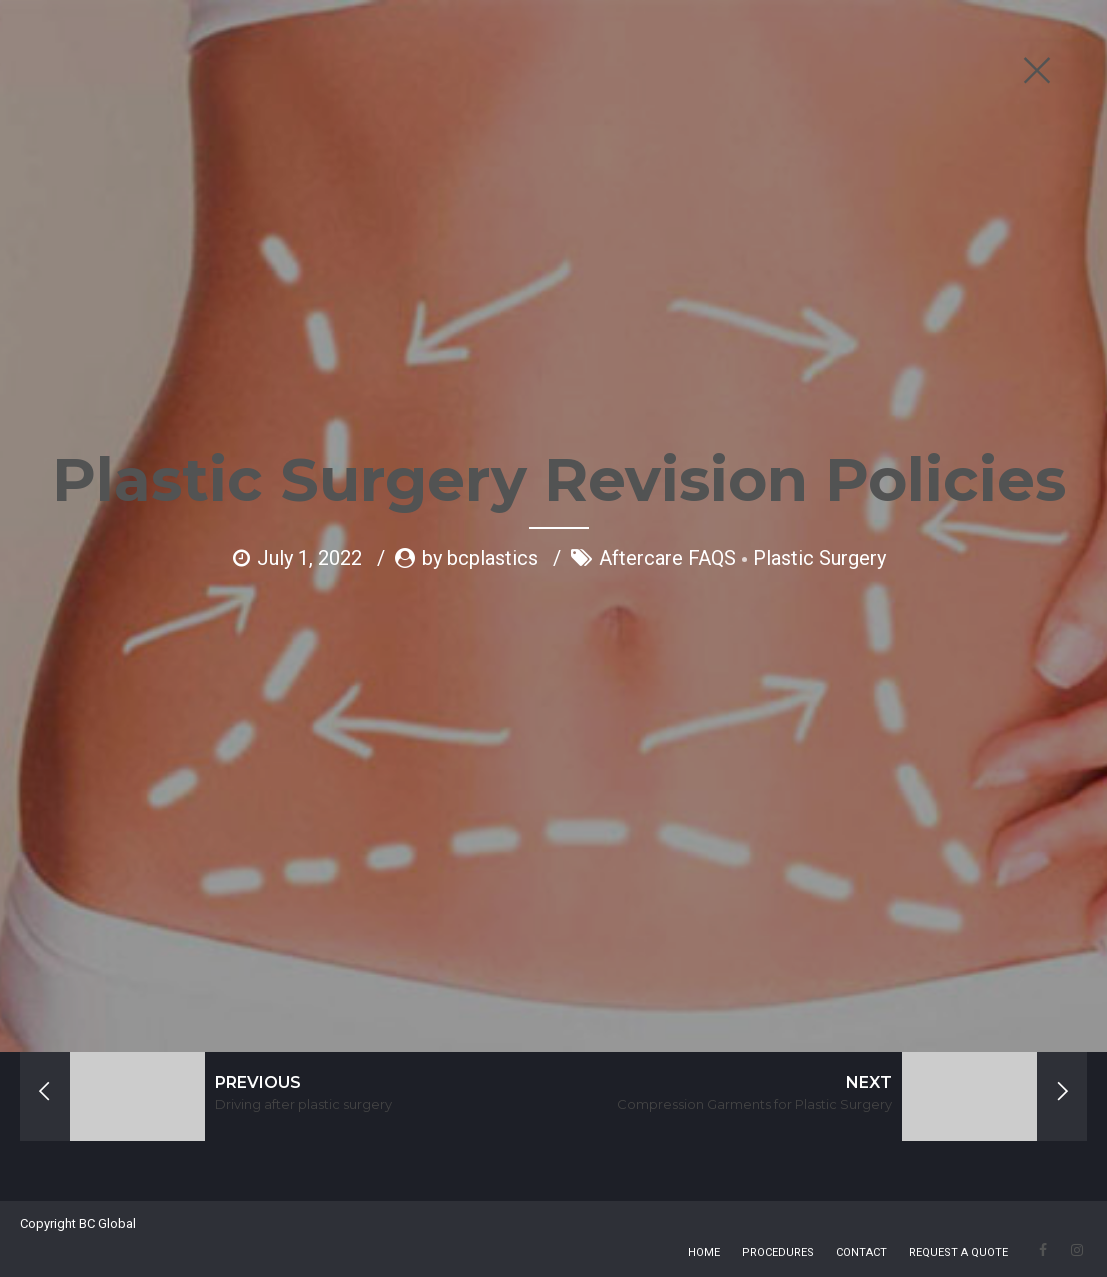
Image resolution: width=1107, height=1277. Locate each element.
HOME (704, 1252)
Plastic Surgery (819, 397)
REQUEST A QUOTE (958, 1252)
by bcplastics (480, 397)
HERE (288, 909)
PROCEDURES (778, 1252)
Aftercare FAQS (667, 397)
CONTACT (861, 1252)
